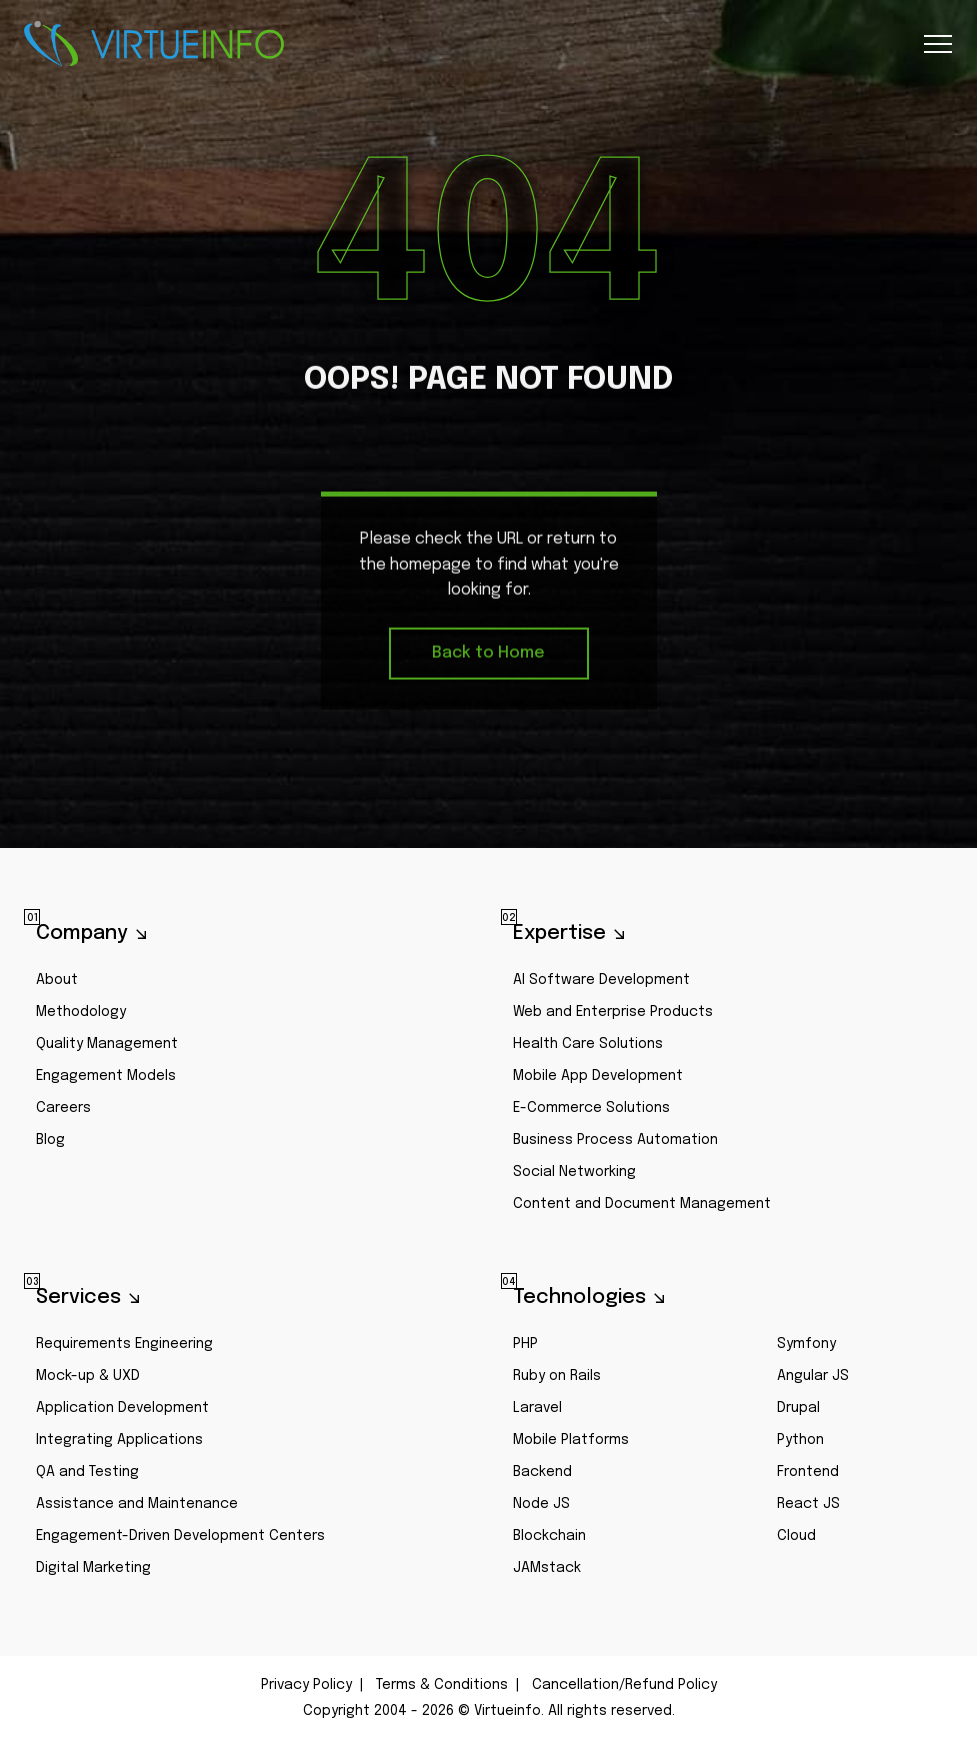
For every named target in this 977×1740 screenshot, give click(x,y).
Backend (542, 1472)
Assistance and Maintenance (137, 1504)
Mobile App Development (598, 1076)
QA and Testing (87, 1472)
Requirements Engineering (124, 1344)
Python (800, 1440)
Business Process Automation (615, 1140)
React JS (808, 1504)
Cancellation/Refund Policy (624, 1685)
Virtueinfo (154, 44)
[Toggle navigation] (937, 44)
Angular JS (813, 1376)
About (57, 980)
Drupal (798, 1408)
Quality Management (107, 1044)
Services (72, 1296)
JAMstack (547, 1568)
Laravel (537, 1408)
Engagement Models (106, 1076)
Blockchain (549, 1536)
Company (76, 932)
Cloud (796, 1536)
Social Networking (574, 1172)
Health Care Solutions (588, 1044)
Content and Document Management (642, 1204)
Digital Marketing (93, 1568)
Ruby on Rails (557, 1376)
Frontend (808, 1472)
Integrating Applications (119, 1440)
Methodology (81, 1012)
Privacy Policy (306, 1685)
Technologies (573, 1296)
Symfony (806, 1344)
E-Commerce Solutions (591, 1108)
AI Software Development (601, 980)
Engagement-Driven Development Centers (180, 1536)
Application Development (122, 1408)
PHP (525, 1344)
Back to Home (488, 655)
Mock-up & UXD (88, 1376)
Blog (50, 1140)
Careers (63, 1108)
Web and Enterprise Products (613, 1012)
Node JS (541, 1504)
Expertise (553, 932)
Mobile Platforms (571, 1440)
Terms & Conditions (442, 1685)
